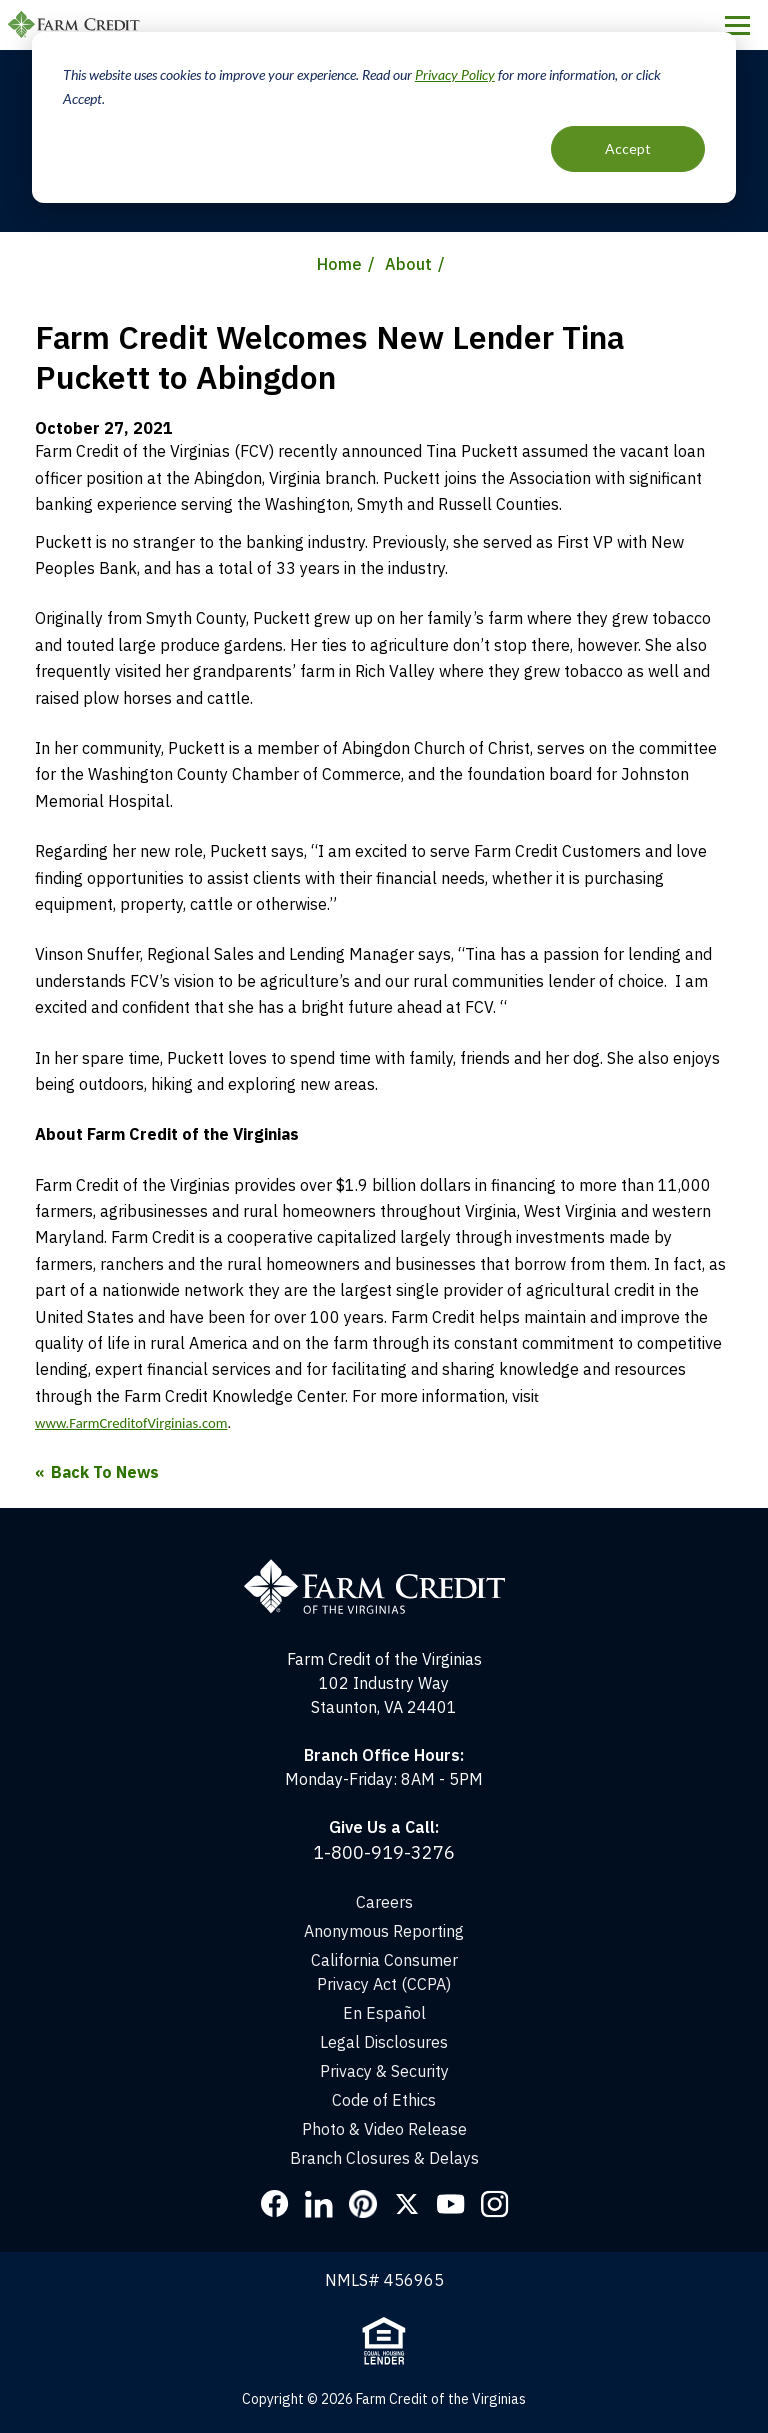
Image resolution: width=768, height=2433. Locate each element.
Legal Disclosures (384, 2042)
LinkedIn (319, 2204)
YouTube (451, 2204)
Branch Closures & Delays (384, 2158)
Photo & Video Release (384, 2129)
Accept (628, 148)
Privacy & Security (384, 2071)
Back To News (105, 1472)
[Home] (384, 1568)
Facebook (275, 2204)
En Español (384, 2013)
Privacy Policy (455, 74)
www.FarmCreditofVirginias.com (131, 1423)
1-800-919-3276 (384, 1852)
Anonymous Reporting (384, 1931)
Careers (384, 1902)
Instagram (495, 2204)
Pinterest (363, 2204)
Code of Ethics (384, 2100)
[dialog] (384, 117)
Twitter (407, 2204)
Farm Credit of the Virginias (77, 25)
